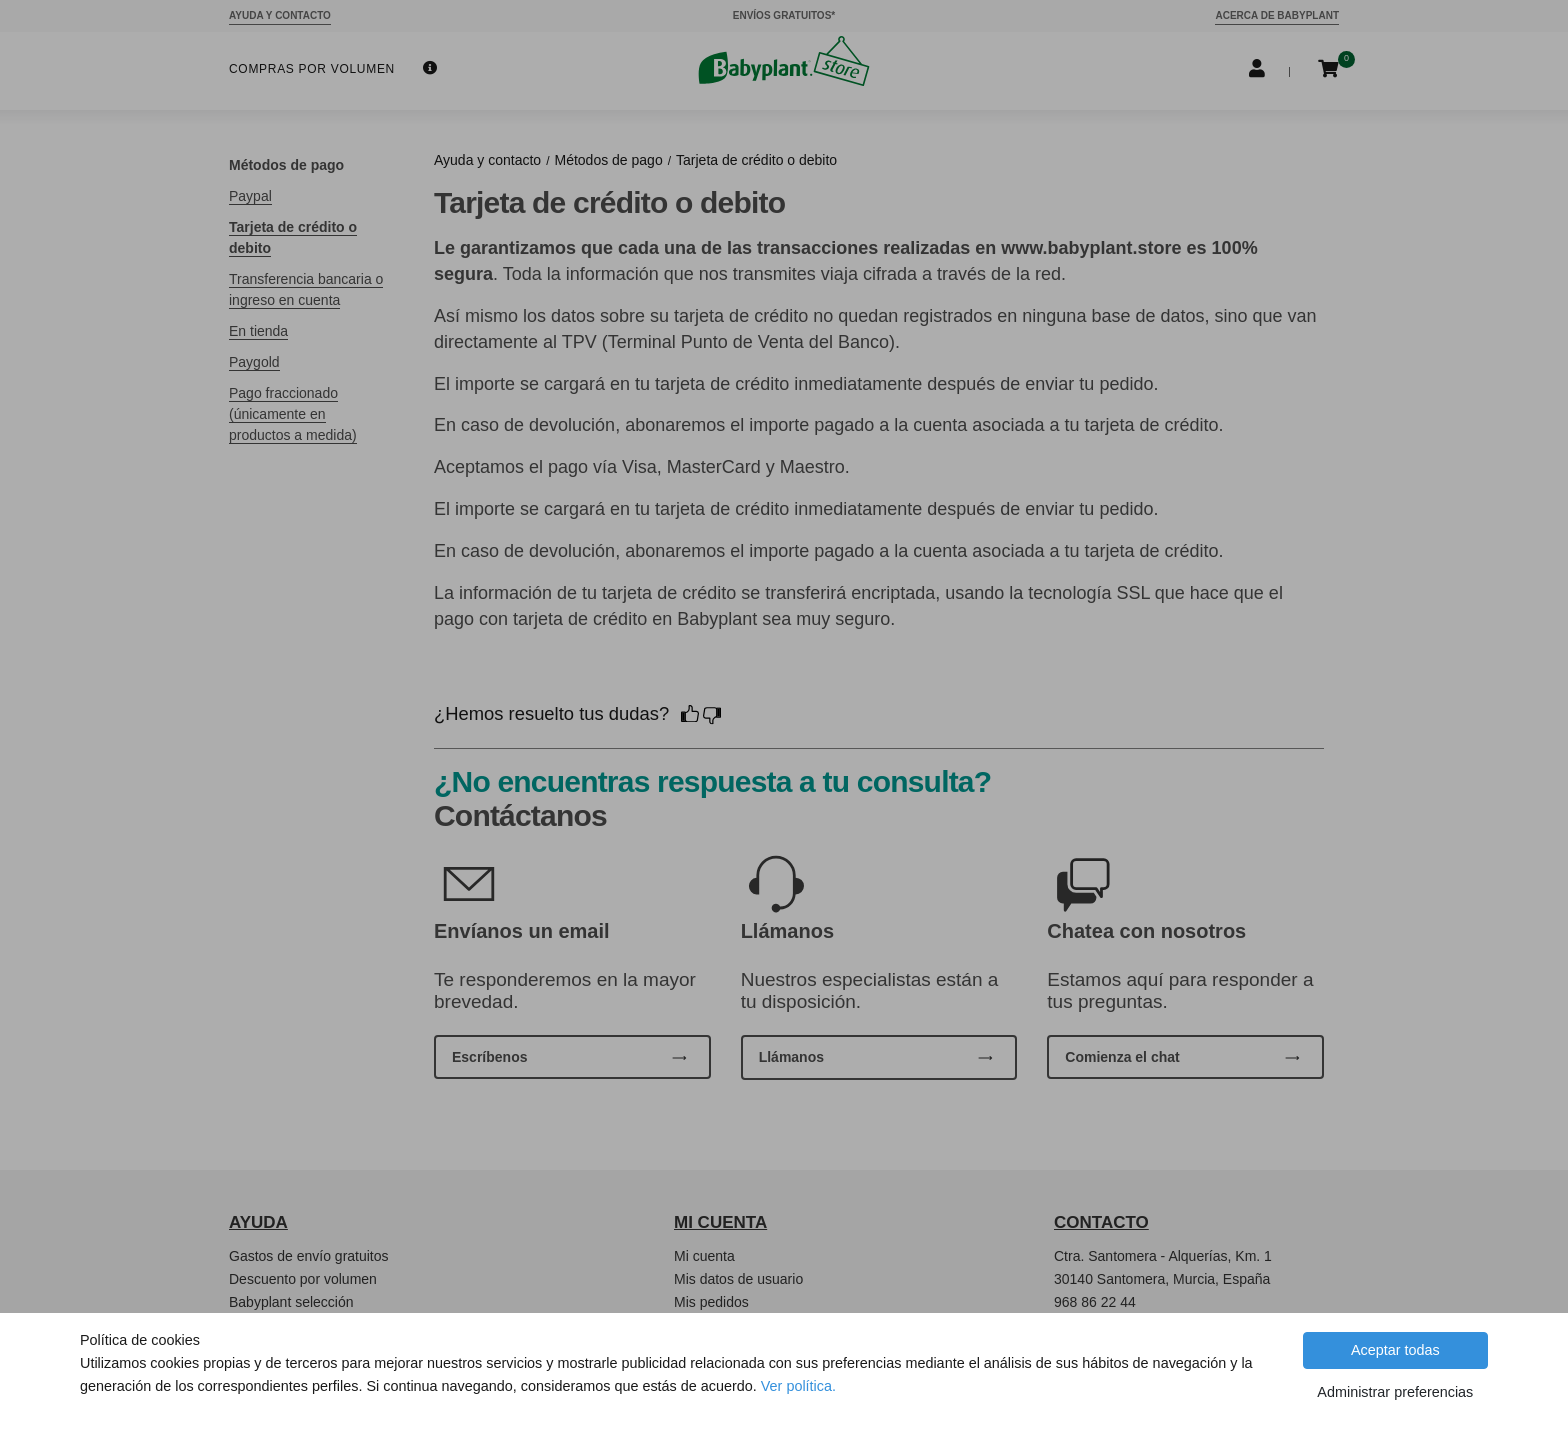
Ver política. (798, 1386)
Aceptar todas (1395, 1350)
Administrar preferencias (1395, 1392)
